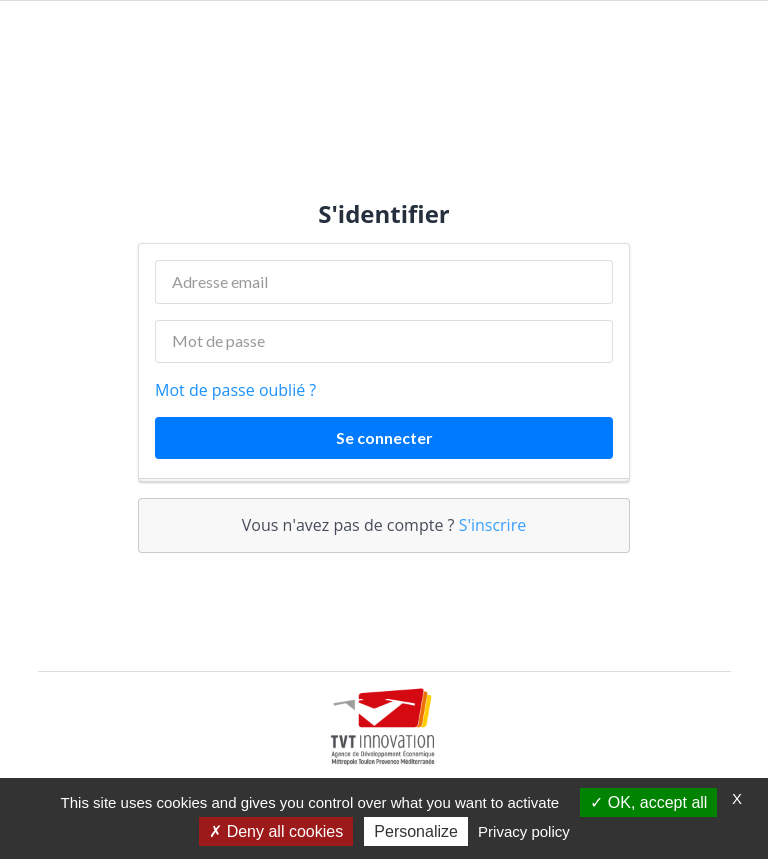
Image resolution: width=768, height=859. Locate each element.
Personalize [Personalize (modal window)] (416, 831)
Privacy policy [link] (524, 831)
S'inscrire (493, 525)
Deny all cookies (276, 831)
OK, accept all (648, 802)
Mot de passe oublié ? (235, 390)
